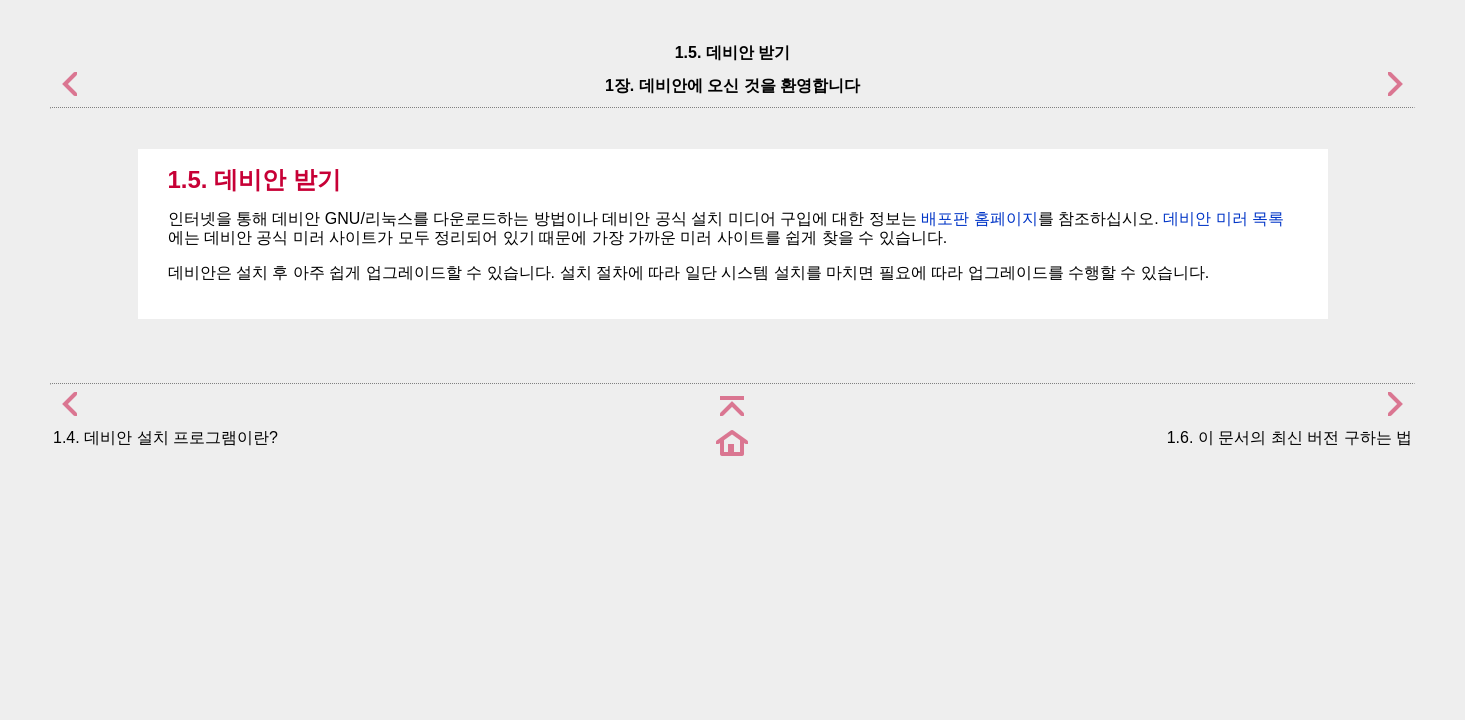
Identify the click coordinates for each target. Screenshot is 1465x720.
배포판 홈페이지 (979, 218)
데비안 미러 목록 (1223, 218)
